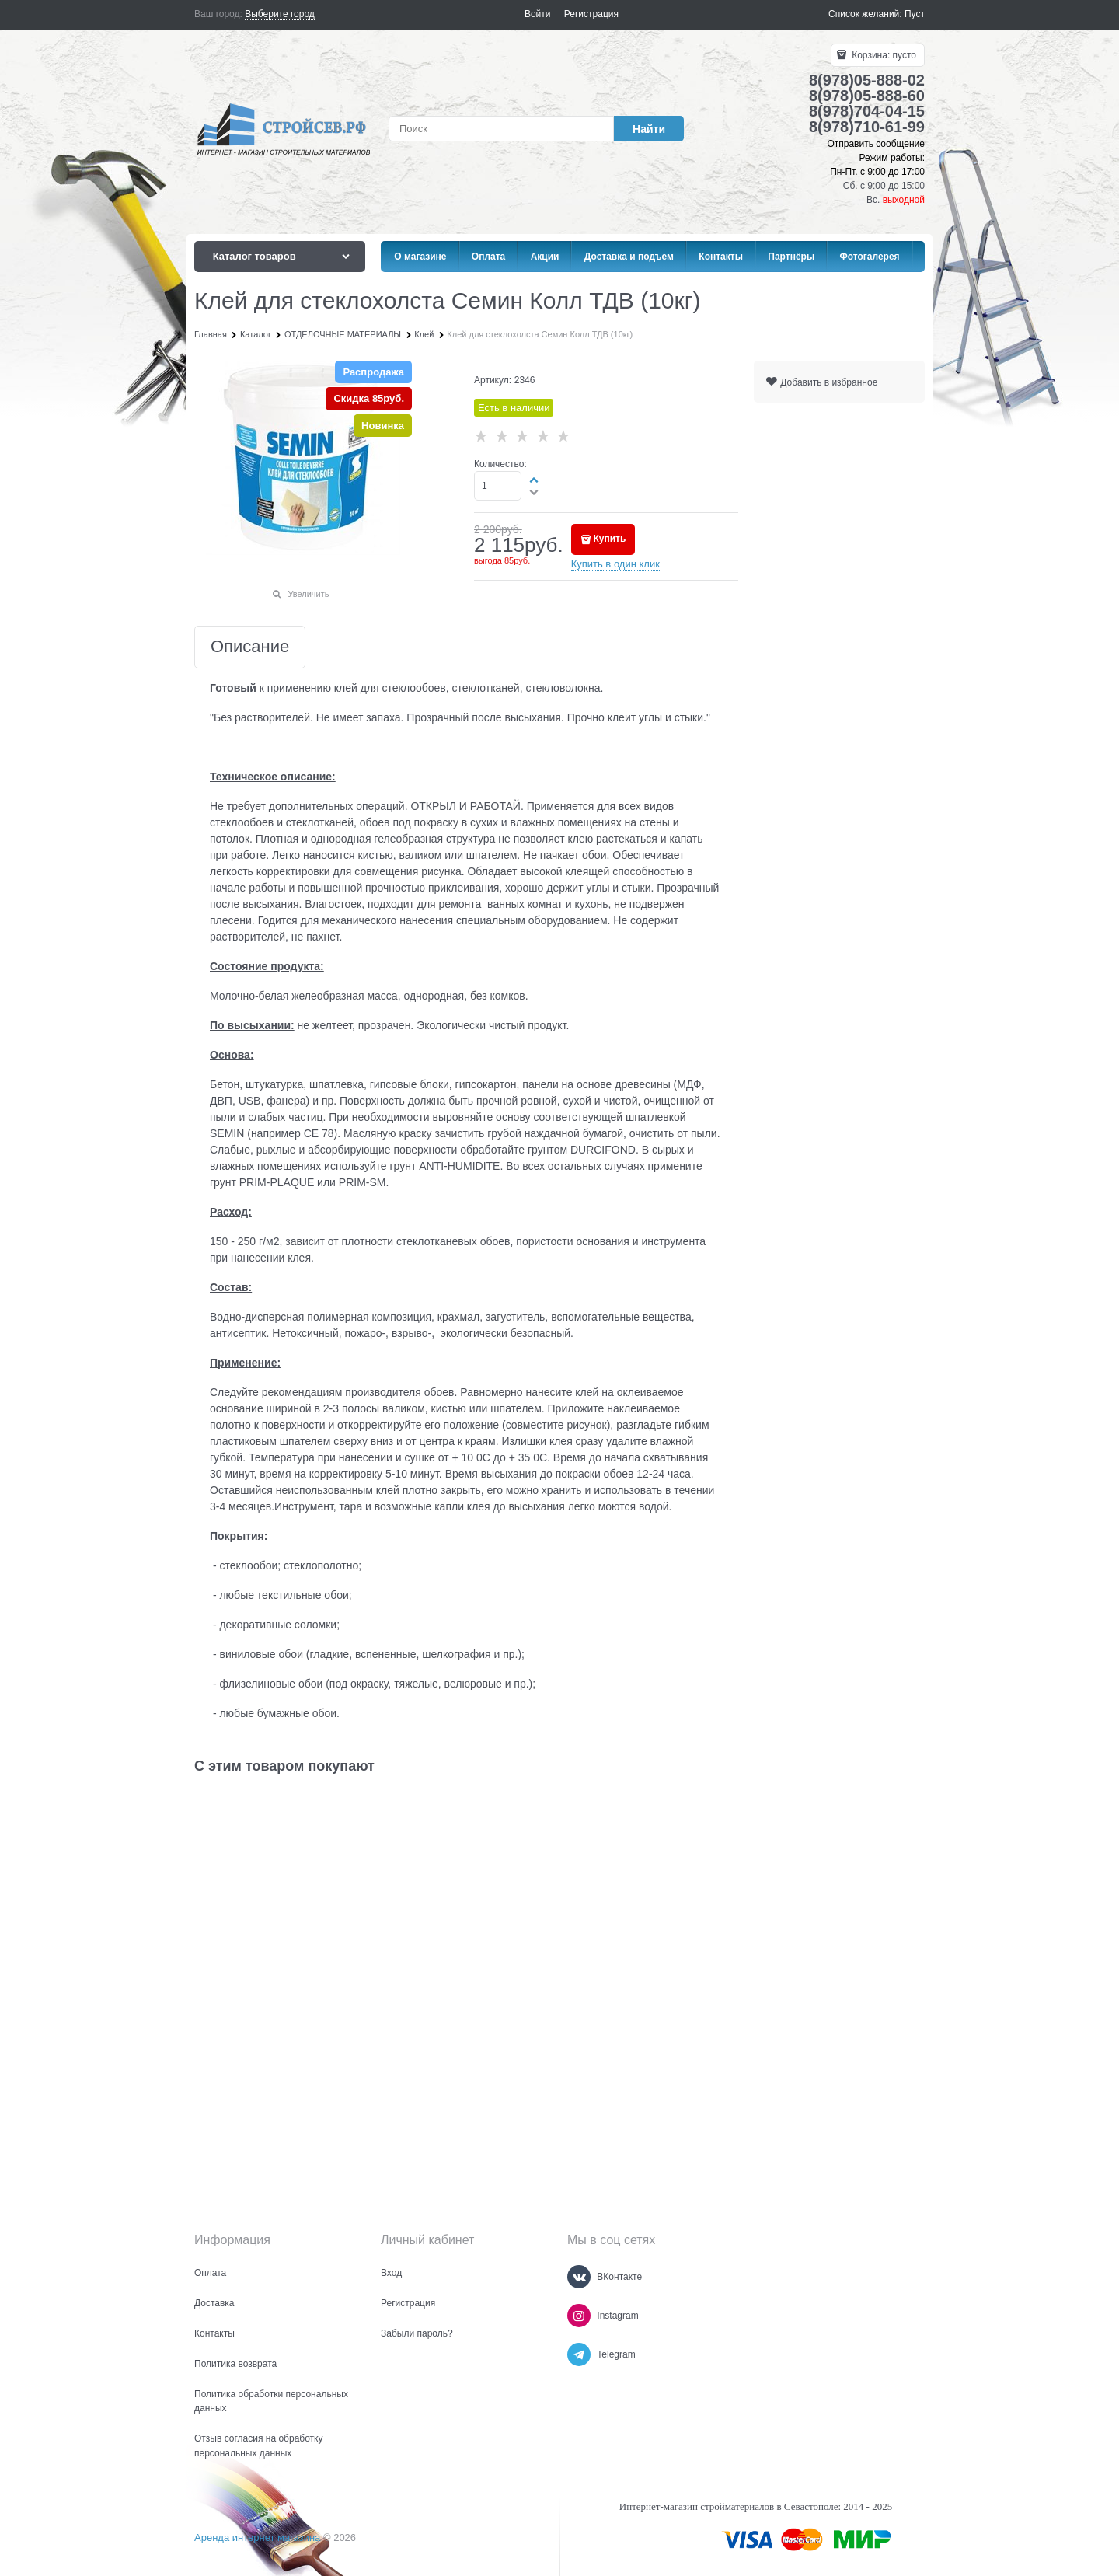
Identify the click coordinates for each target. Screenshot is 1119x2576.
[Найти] (649, 128)
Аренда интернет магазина (257, 2537)
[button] (534, 479)
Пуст (915, 14)
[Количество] (497, 486)
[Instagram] (579, 2315)
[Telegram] (579, 2354)
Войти (538, 14)
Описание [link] (250, 647)
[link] (280, 14)
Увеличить (308, 594)
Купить (609, 538)
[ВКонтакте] (579, 2276)
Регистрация (591, 14)
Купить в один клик (615, 564)
